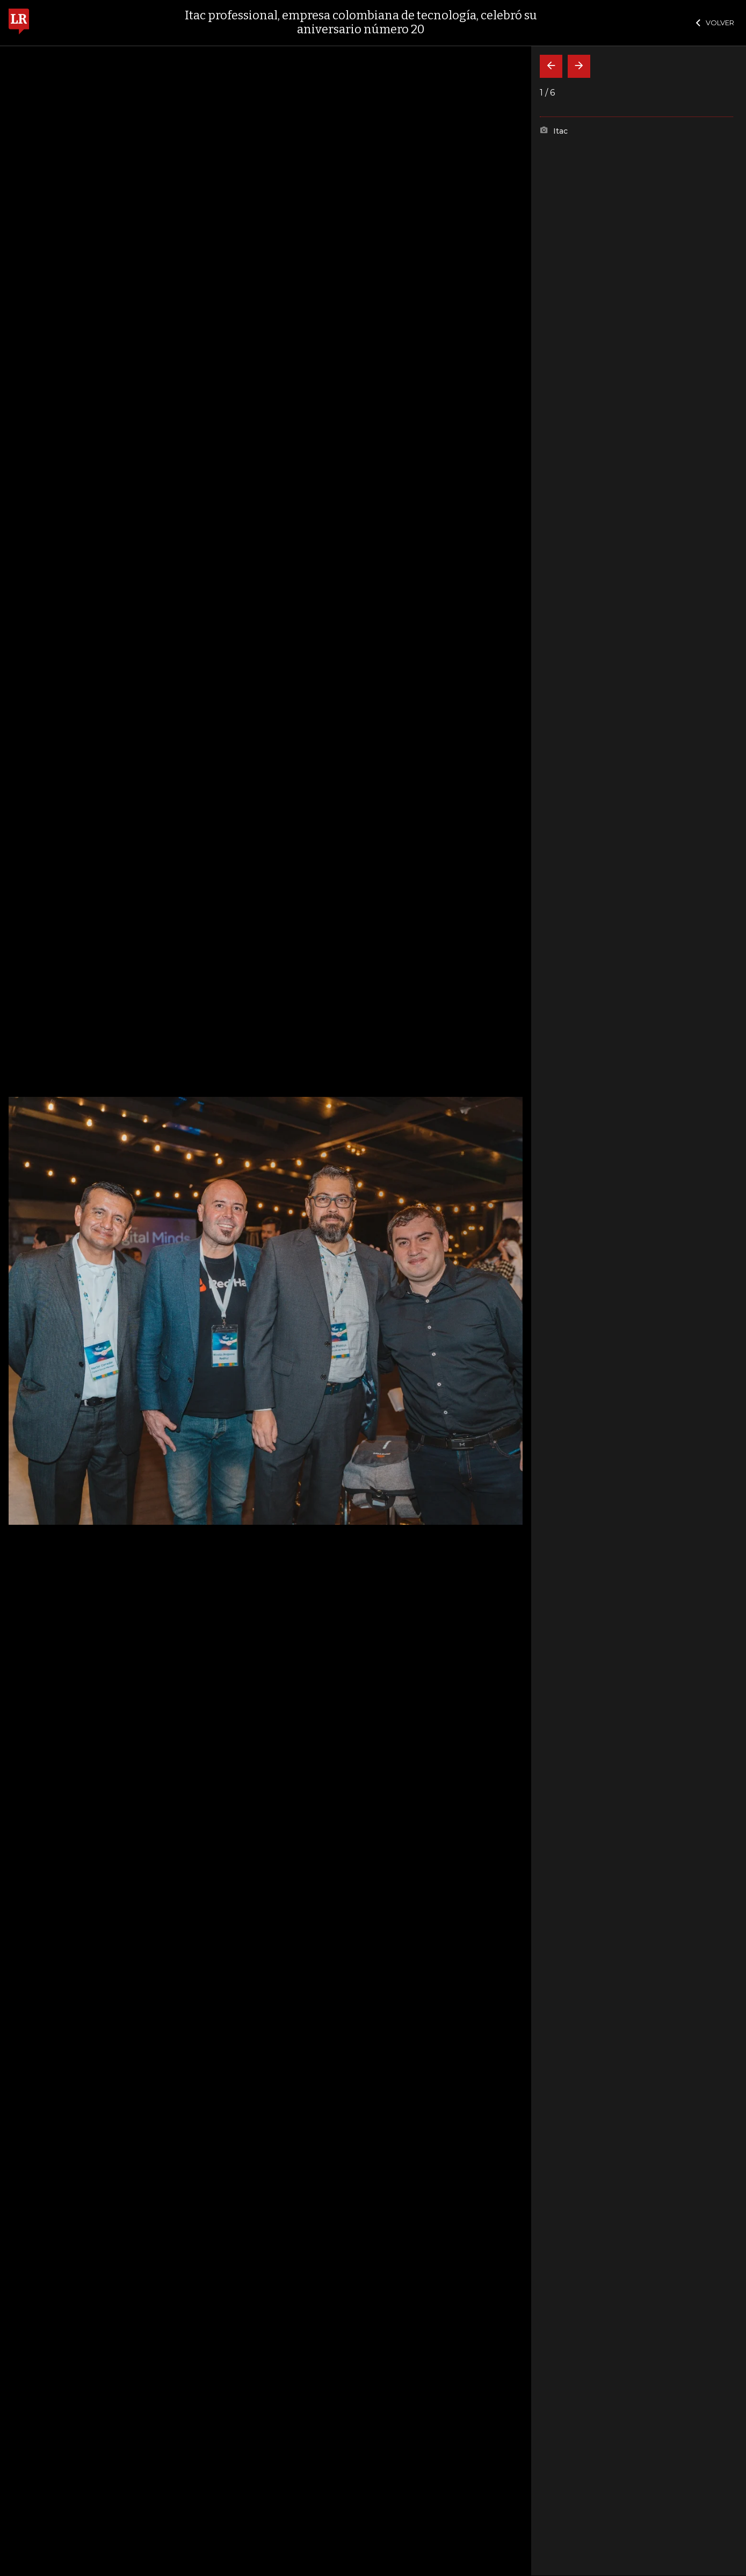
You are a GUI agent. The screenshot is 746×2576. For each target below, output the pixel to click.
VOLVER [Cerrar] (715, 22)
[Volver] (551, 66)
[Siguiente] (579, 66)
